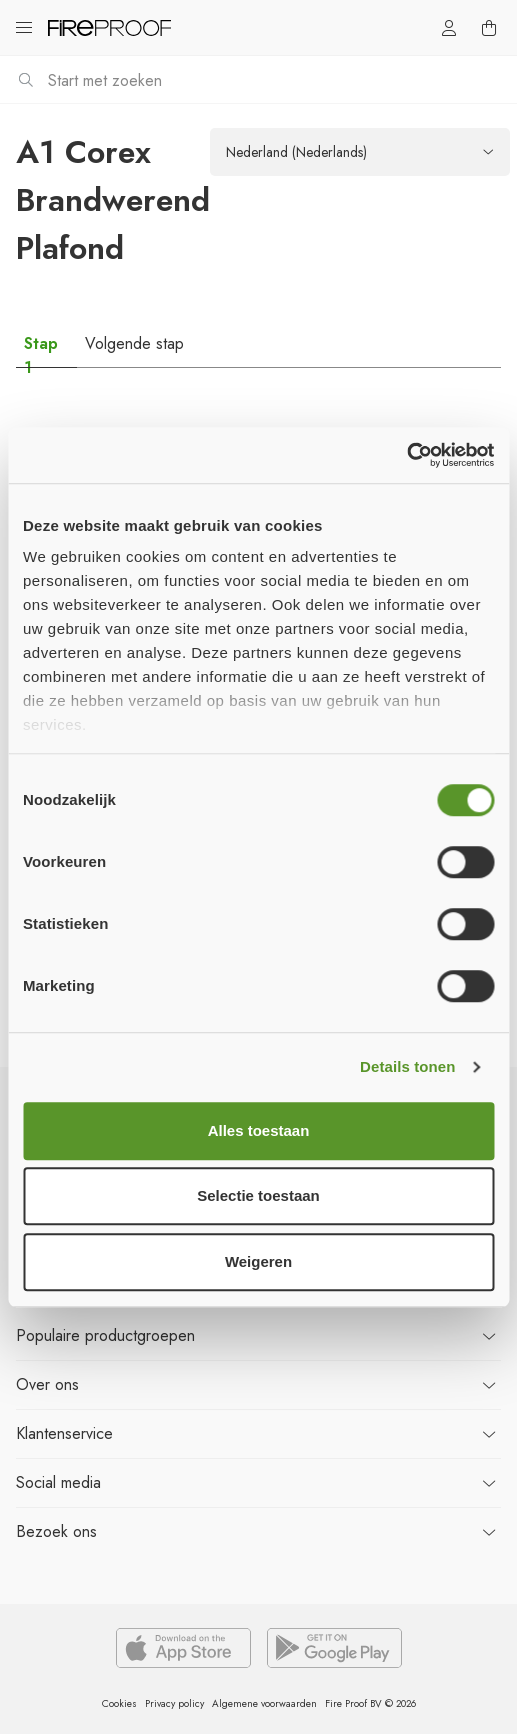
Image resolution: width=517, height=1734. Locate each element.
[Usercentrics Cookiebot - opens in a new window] (406, 455)
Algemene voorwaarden (264, 1703)
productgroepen (105, 1335)
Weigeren (258, 1261)
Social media (58, 1482)
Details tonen (407, 1066)
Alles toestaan (259, 1130)
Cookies (119, 1703)
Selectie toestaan (258, 1195)
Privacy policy (174, 1703)
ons (47, 1384)
